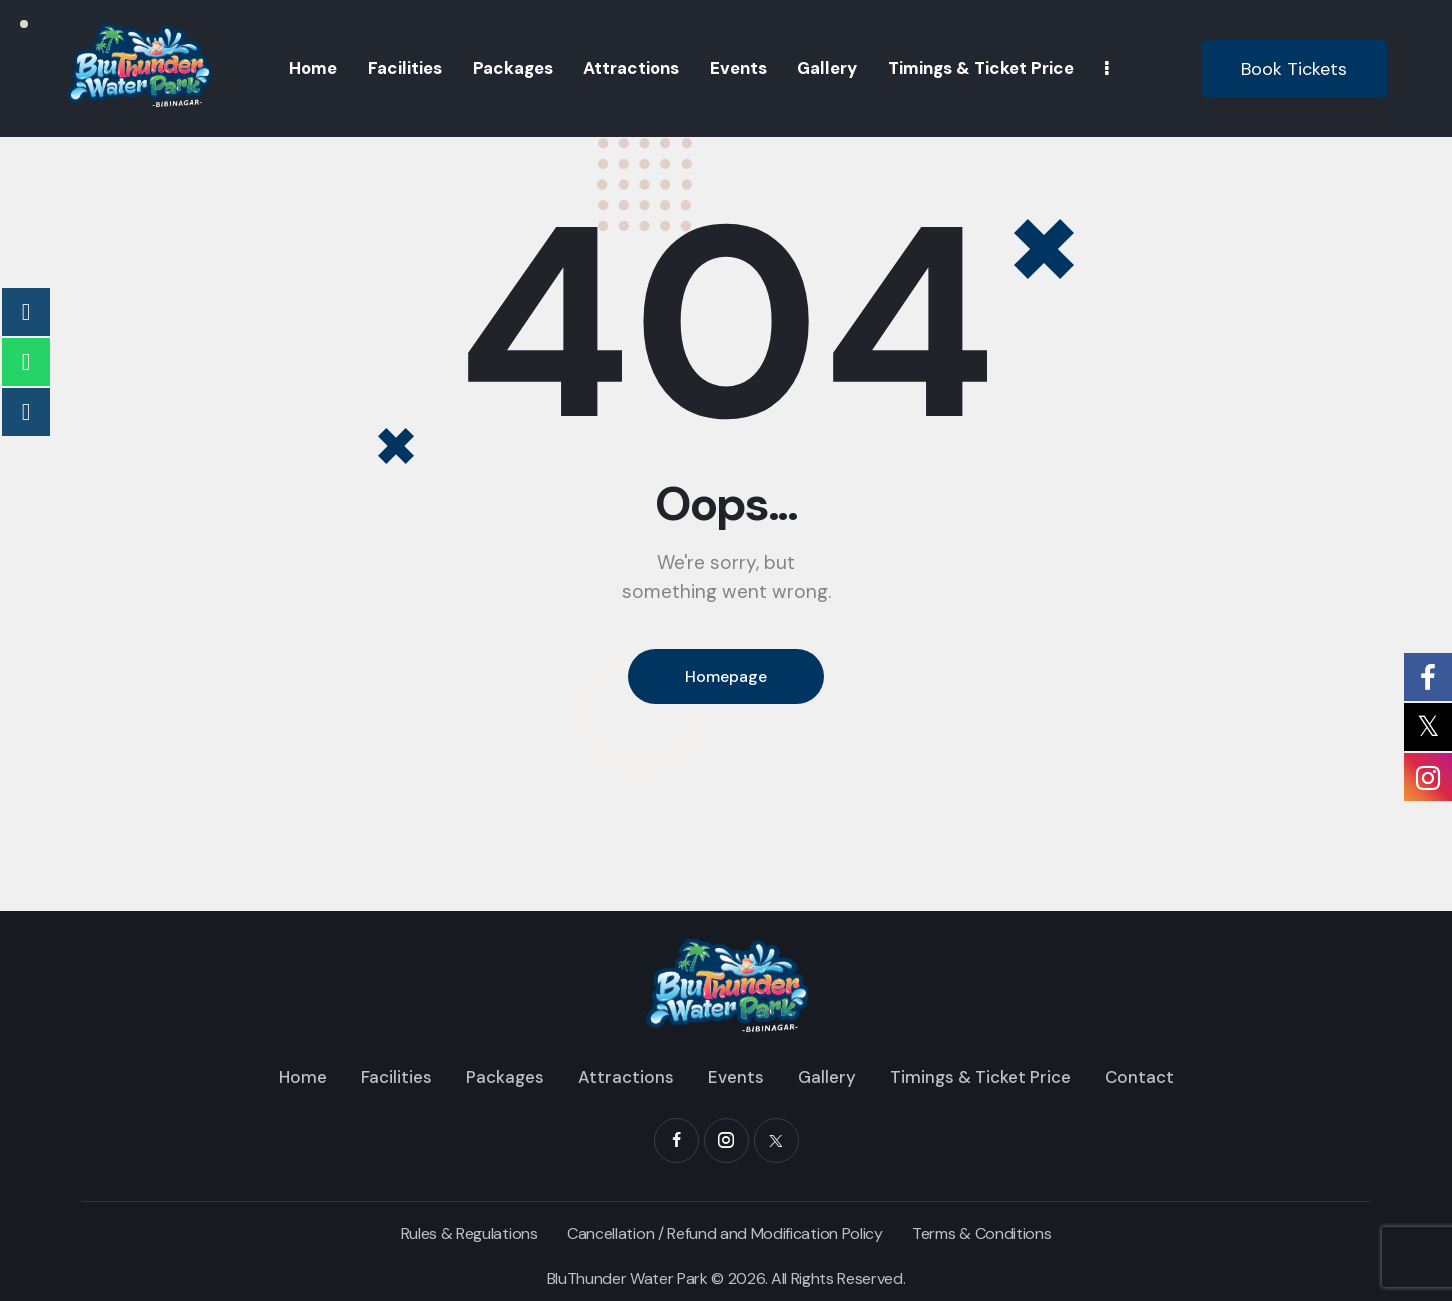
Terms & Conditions (981, 1233)
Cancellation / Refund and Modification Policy (725, 1233)
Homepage (726, 676)
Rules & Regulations (469, 1233)
